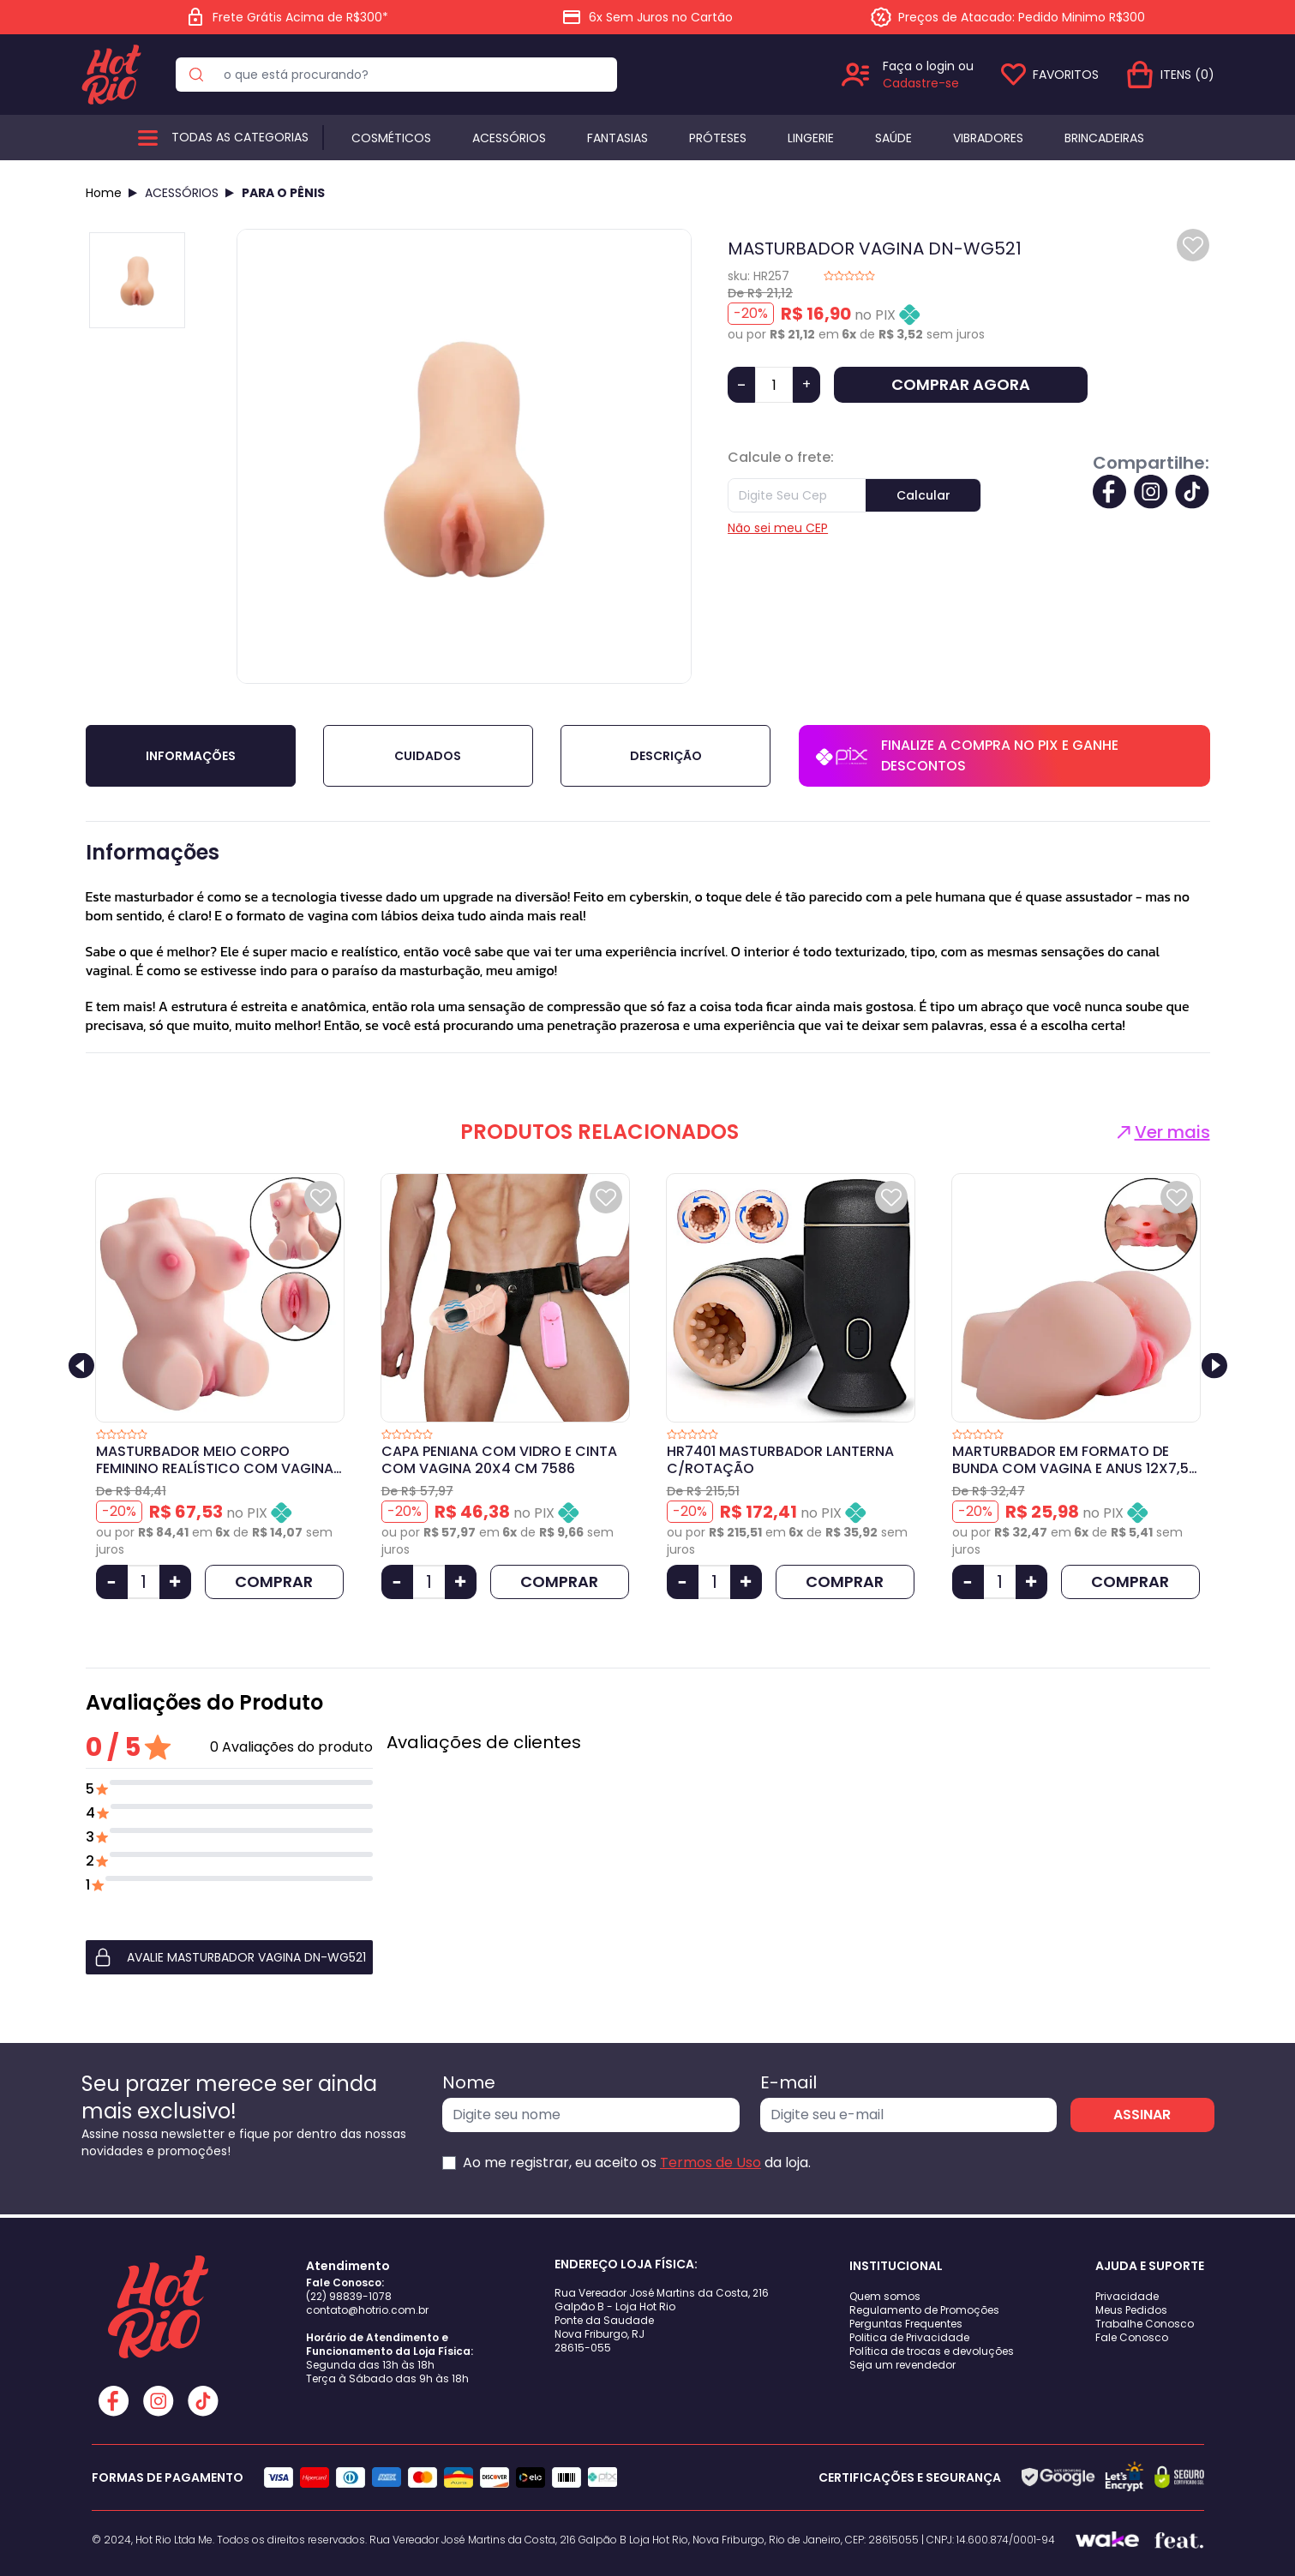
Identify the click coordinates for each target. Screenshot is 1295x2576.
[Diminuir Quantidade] (112, 1582)
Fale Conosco (1131, 2337)
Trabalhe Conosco (1144, 2323)
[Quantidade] (774, 385)
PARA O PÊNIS (283, 192)
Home (104, 192)
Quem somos (884, 2296)
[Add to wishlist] (1193, 245)
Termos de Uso (710, 2162)
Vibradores (988, 138)
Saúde (893, 138)
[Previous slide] (81, 1366)
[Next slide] (1214, 1366)
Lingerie (811, 138)
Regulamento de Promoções (924, 2310)
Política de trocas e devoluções (931, 2351)
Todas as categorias (240, 137)
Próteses (717, 138)
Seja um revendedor (902, 2364)
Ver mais (1161, 1132)
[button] (229, 1957)
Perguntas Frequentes (905, 2323)
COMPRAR (274, 1581)
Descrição (666, 755)
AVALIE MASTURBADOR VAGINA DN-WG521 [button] (229, 1957)
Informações (191, 755)
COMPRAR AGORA (960, 384)
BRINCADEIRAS (1104, 138)
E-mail (788, 2082)
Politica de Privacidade (909, 2337)
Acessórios (509, 138)
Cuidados (427, 755)
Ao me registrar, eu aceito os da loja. (637, 2162)
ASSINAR (1142, 2114)
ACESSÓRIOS (182, 192)
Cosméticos (391, 138)
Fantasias (617, 138)
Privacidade (1127, 2296)
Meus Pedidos (1131, 2310)
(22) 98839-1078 (349, 2296)
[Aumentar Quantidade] (175, 1582)
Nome (468, 2082)
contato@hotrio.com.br (367, 2310)
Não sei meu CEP (778, 527)
